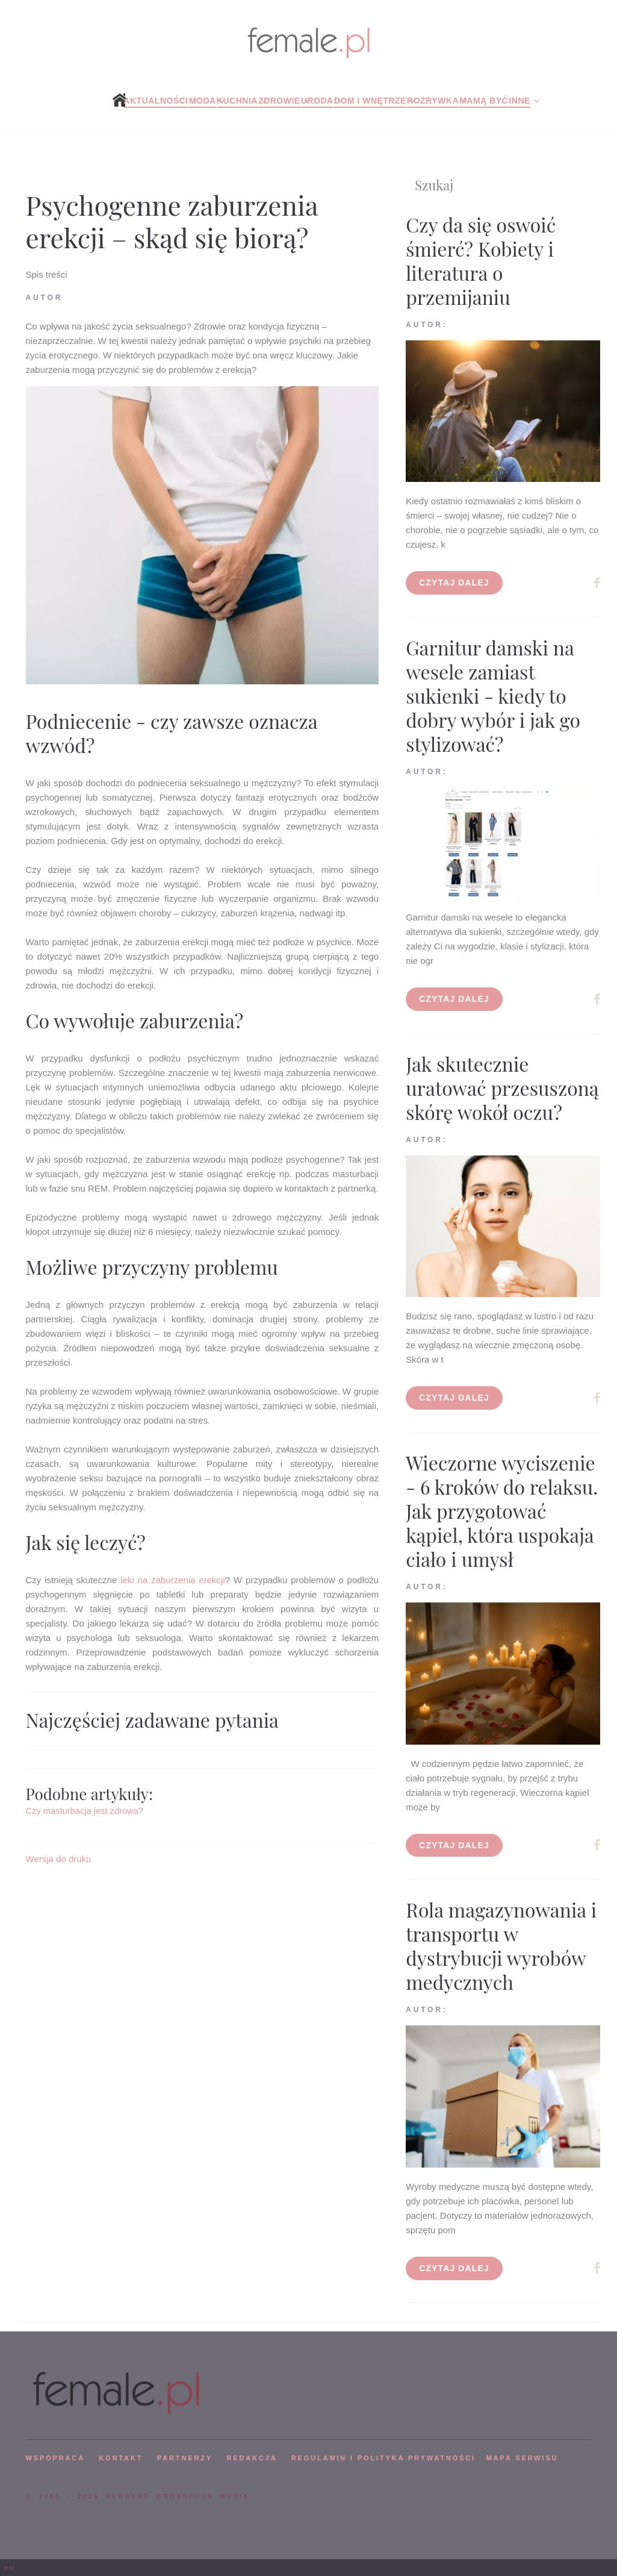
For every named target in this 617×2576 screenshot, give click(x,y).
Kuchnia (237, 100)
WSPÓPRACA (55, 2458)
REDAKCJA (252, 2458)
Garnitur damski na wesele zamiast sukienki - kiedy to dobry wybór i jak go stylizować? (493, 695)
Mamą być (483, 100)
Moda (202, 100)
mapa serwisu (522, 2458)
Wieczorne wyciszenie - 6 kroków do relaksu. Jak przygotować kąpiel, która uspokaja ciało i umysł (502, 1510)
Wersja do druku (58, 1859)
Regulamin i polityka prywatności (383, 2458)
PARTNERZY (184, 2458)
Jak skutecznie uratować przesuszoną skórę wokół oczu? (502, 1088)
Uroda (317, 100)
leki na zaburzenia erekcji (172, 1580)
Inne (519, 100)
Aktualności (155, 100)
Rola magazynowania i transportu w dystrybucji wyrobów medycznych (501, 1945)
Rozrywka (433, 100)
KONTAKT (121, 2458)
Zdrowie (279, 100)
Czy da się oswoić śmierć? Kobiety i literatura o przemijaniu (481, 260)
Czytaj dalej (454, 582)
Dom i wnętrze (370, 100)
